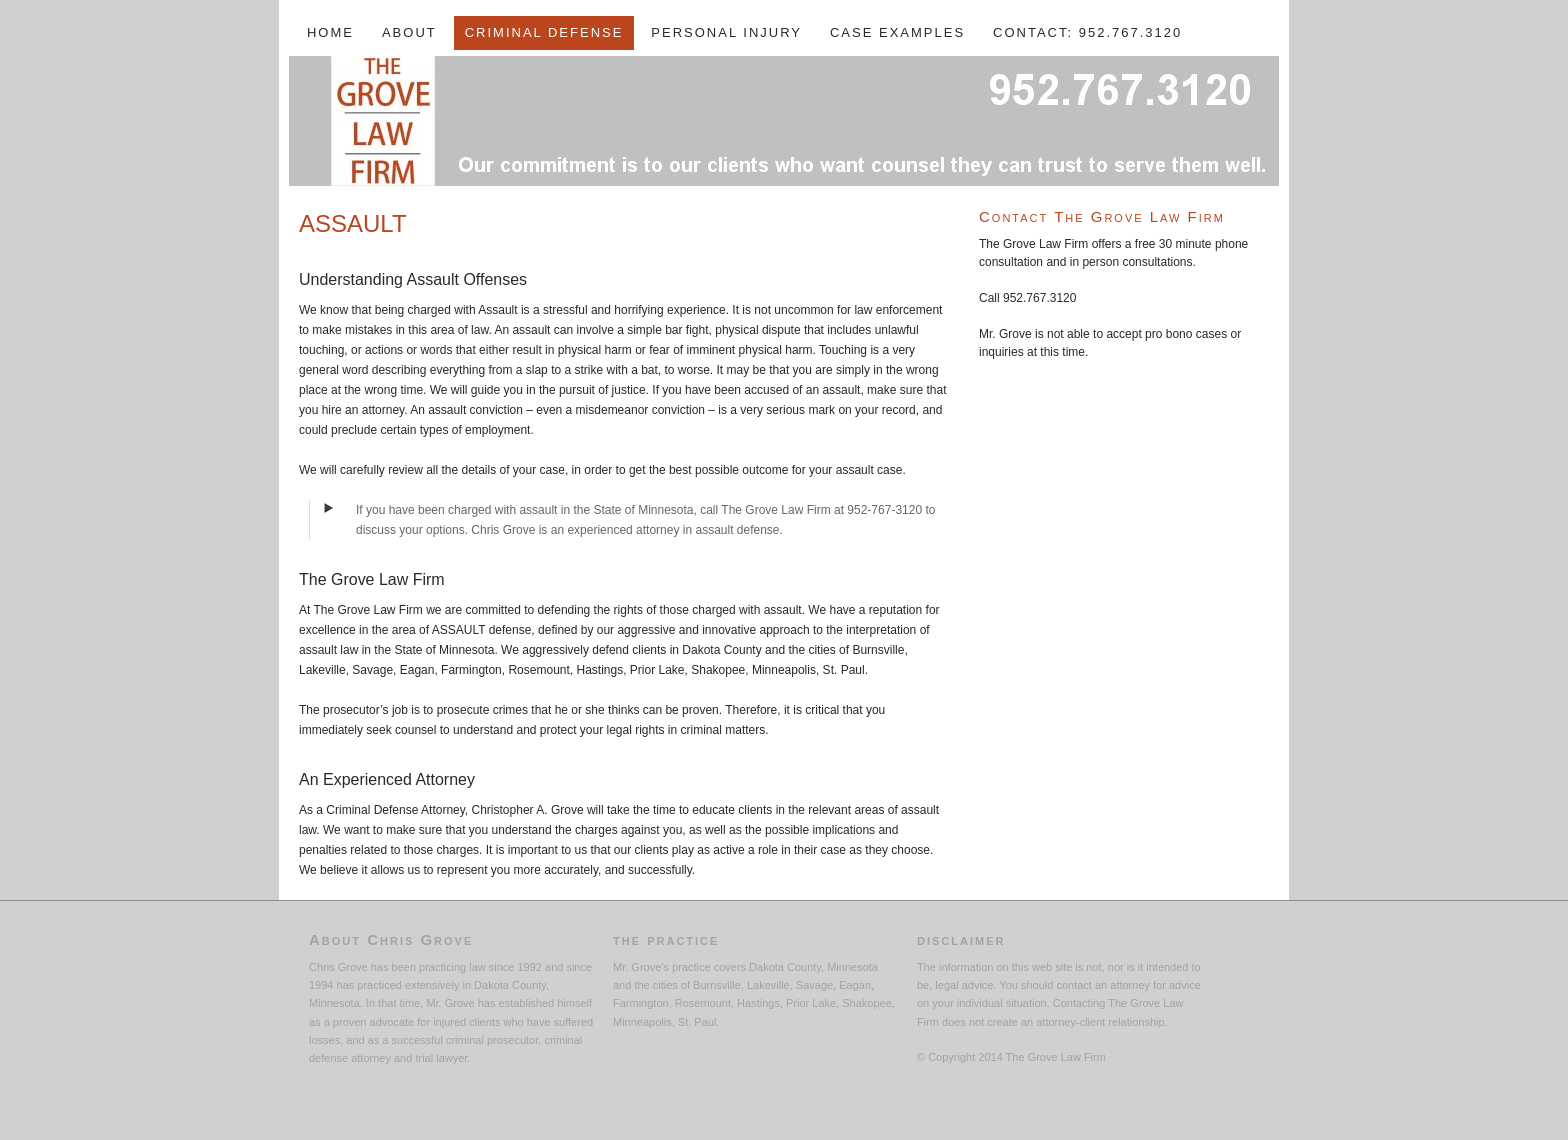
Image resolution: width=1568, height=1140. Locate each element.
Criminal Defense (544, 32)
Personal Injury (726, 32)
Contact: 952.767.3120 (1087, 32)
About (409, 32)
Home (330, 32)
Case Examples (897, 32)
